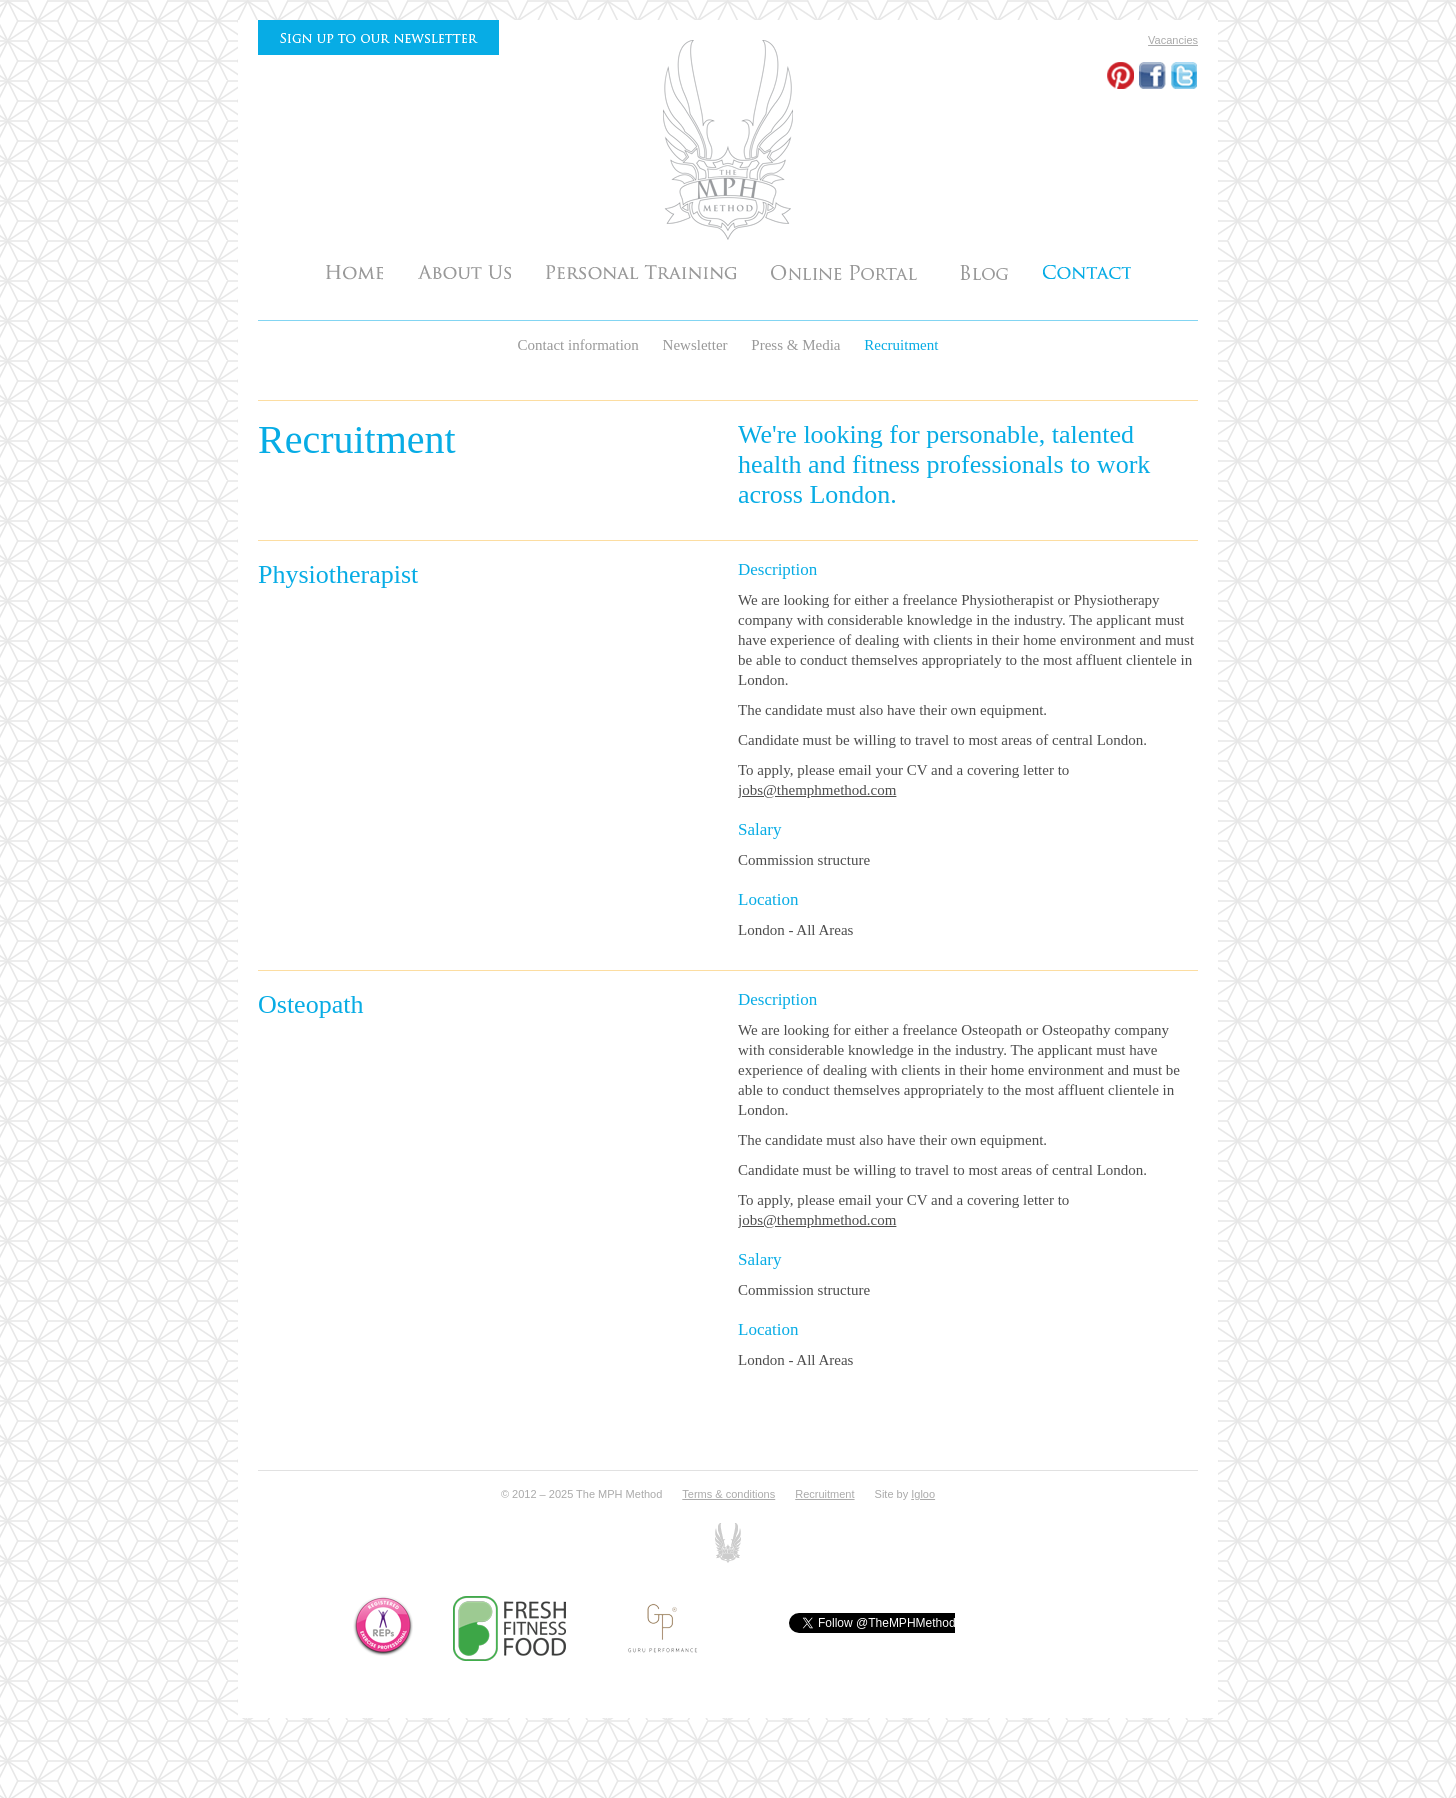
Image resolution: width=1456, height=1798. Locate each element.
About (464, 271)
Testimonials (848, 271)
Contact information (580, 345)
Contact (1087, 271)
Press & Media (797, 345)
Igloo (923, 1494)
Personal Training (641, 271)
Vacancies (1173, 40)
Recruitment (901, 345)
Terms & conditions (728, 1494)
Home (354, 271)
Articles (984, 271)
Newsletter (697, 345)
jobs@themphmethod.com (817, 790)
